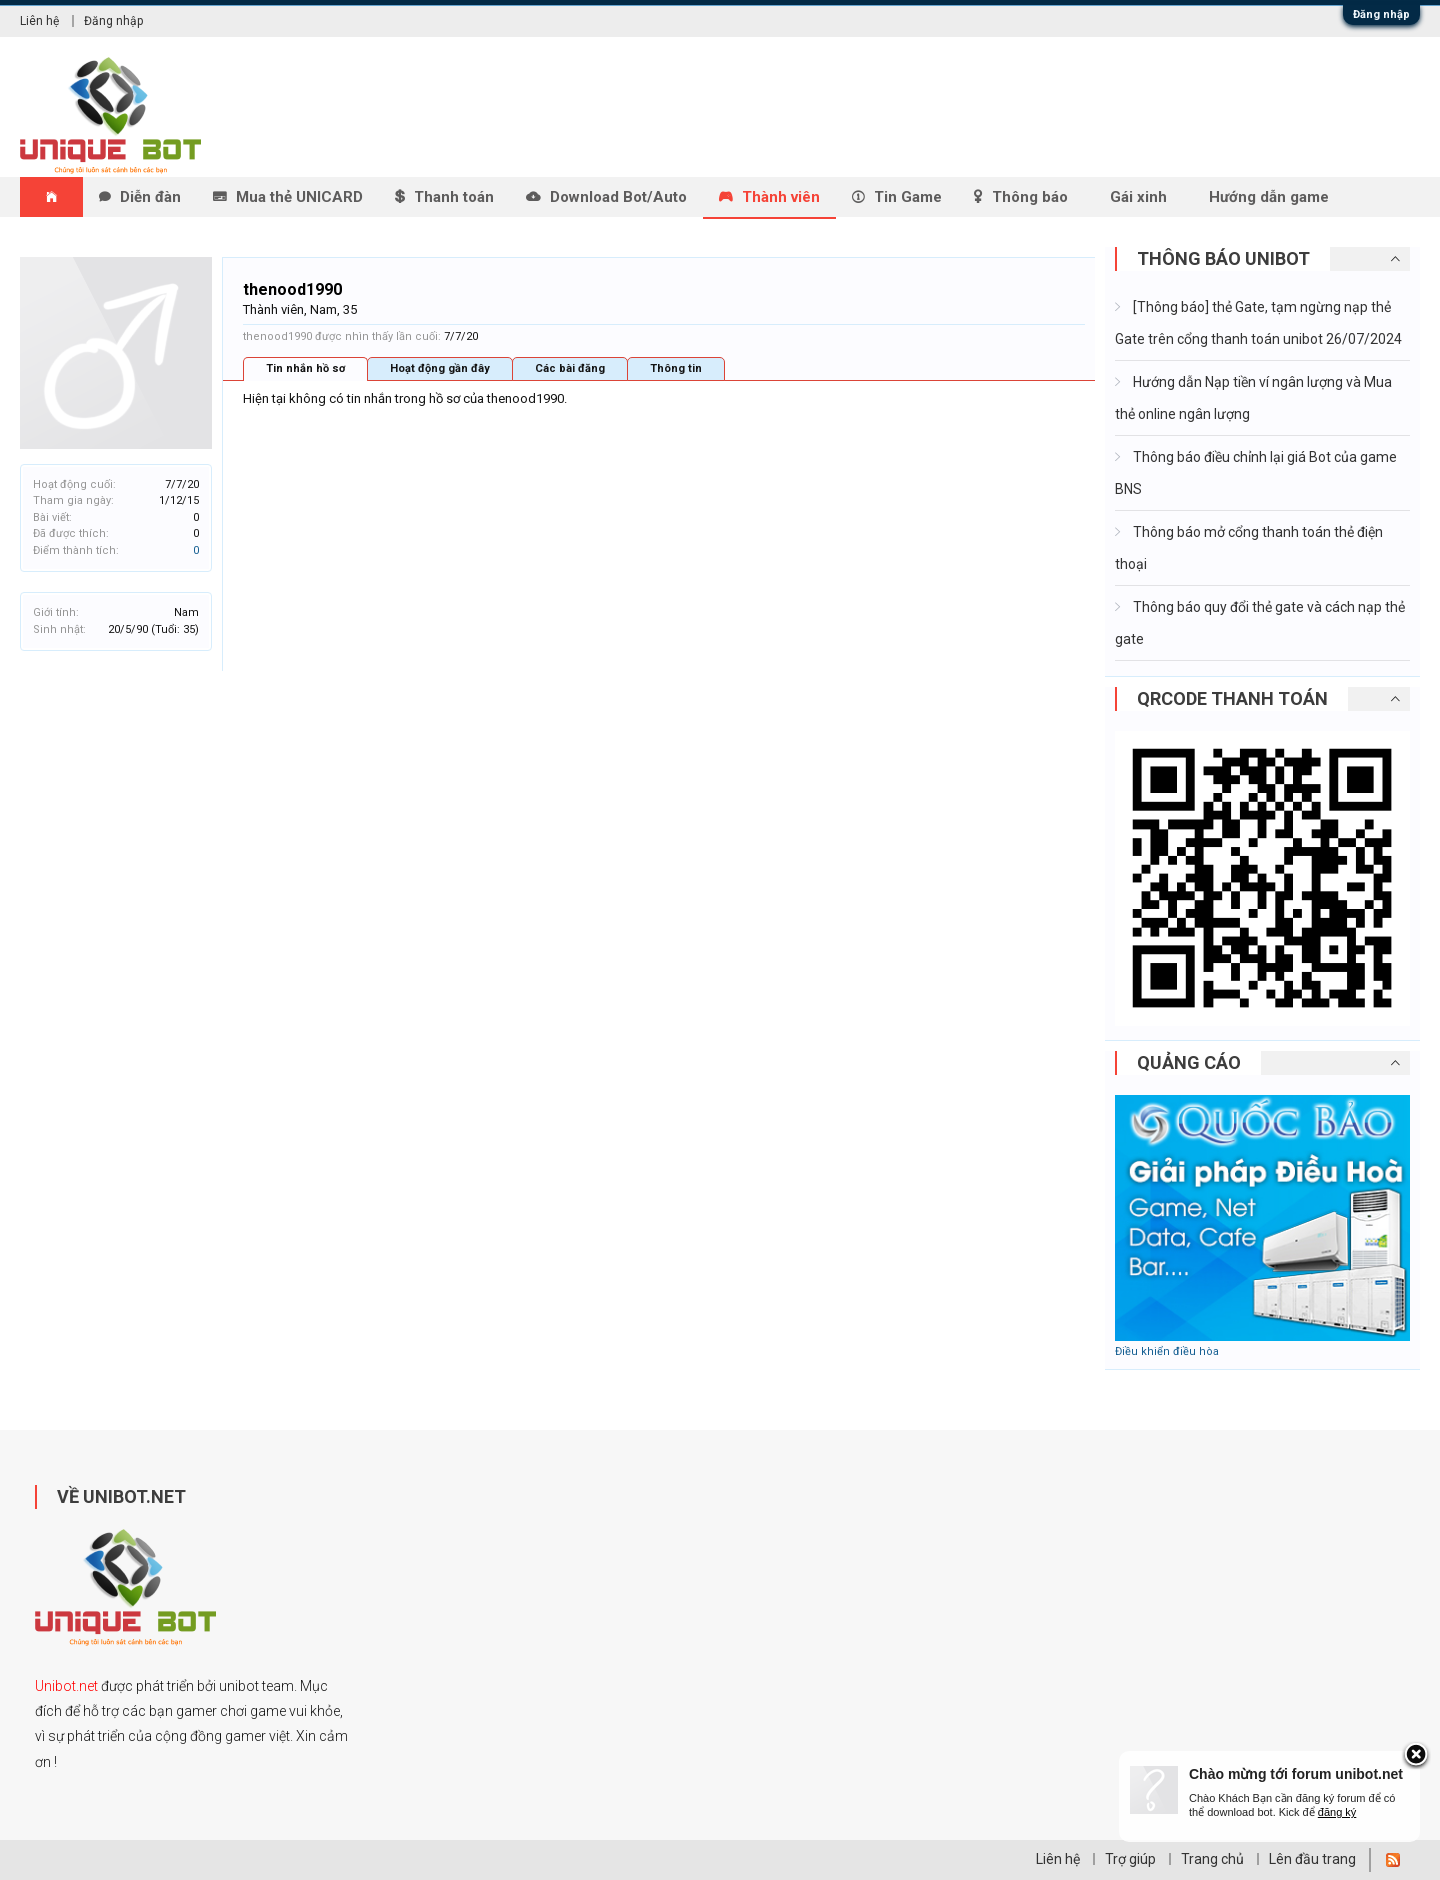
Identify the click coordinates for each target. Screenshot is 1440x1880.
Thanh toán (454, 197)
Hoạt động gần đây (440, 368)
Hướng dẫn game (1269, 197)
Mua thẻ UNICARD (299, 197)
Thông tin (676, 368)
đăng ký (1337, 1812)
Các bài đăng (570, 368)
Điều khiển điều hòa (1167, 1351)
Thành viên (781, 197)
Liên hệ (39, 21)
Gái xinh (1138, 197)
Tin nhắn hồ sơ (305, 368)
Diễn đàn (150, 197)
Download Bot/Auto (618, 197)
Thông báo (1030, 197)
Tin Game (908, 197)
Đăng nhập (1381, 14)
